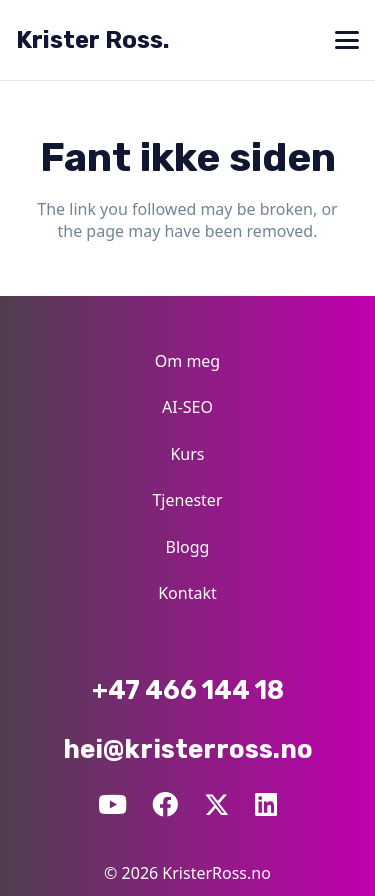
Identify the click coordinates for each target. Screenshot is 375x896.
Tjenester (187, 500)
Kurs (187, 454)
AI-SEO (187, 407)
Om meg (187, 361)
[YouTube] (112, 805)
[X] (217, 803)
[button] (347, 40)
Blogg (188, 547)
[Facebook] (165, 805)
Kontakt (187, 593)
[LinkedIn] (266, 805)
